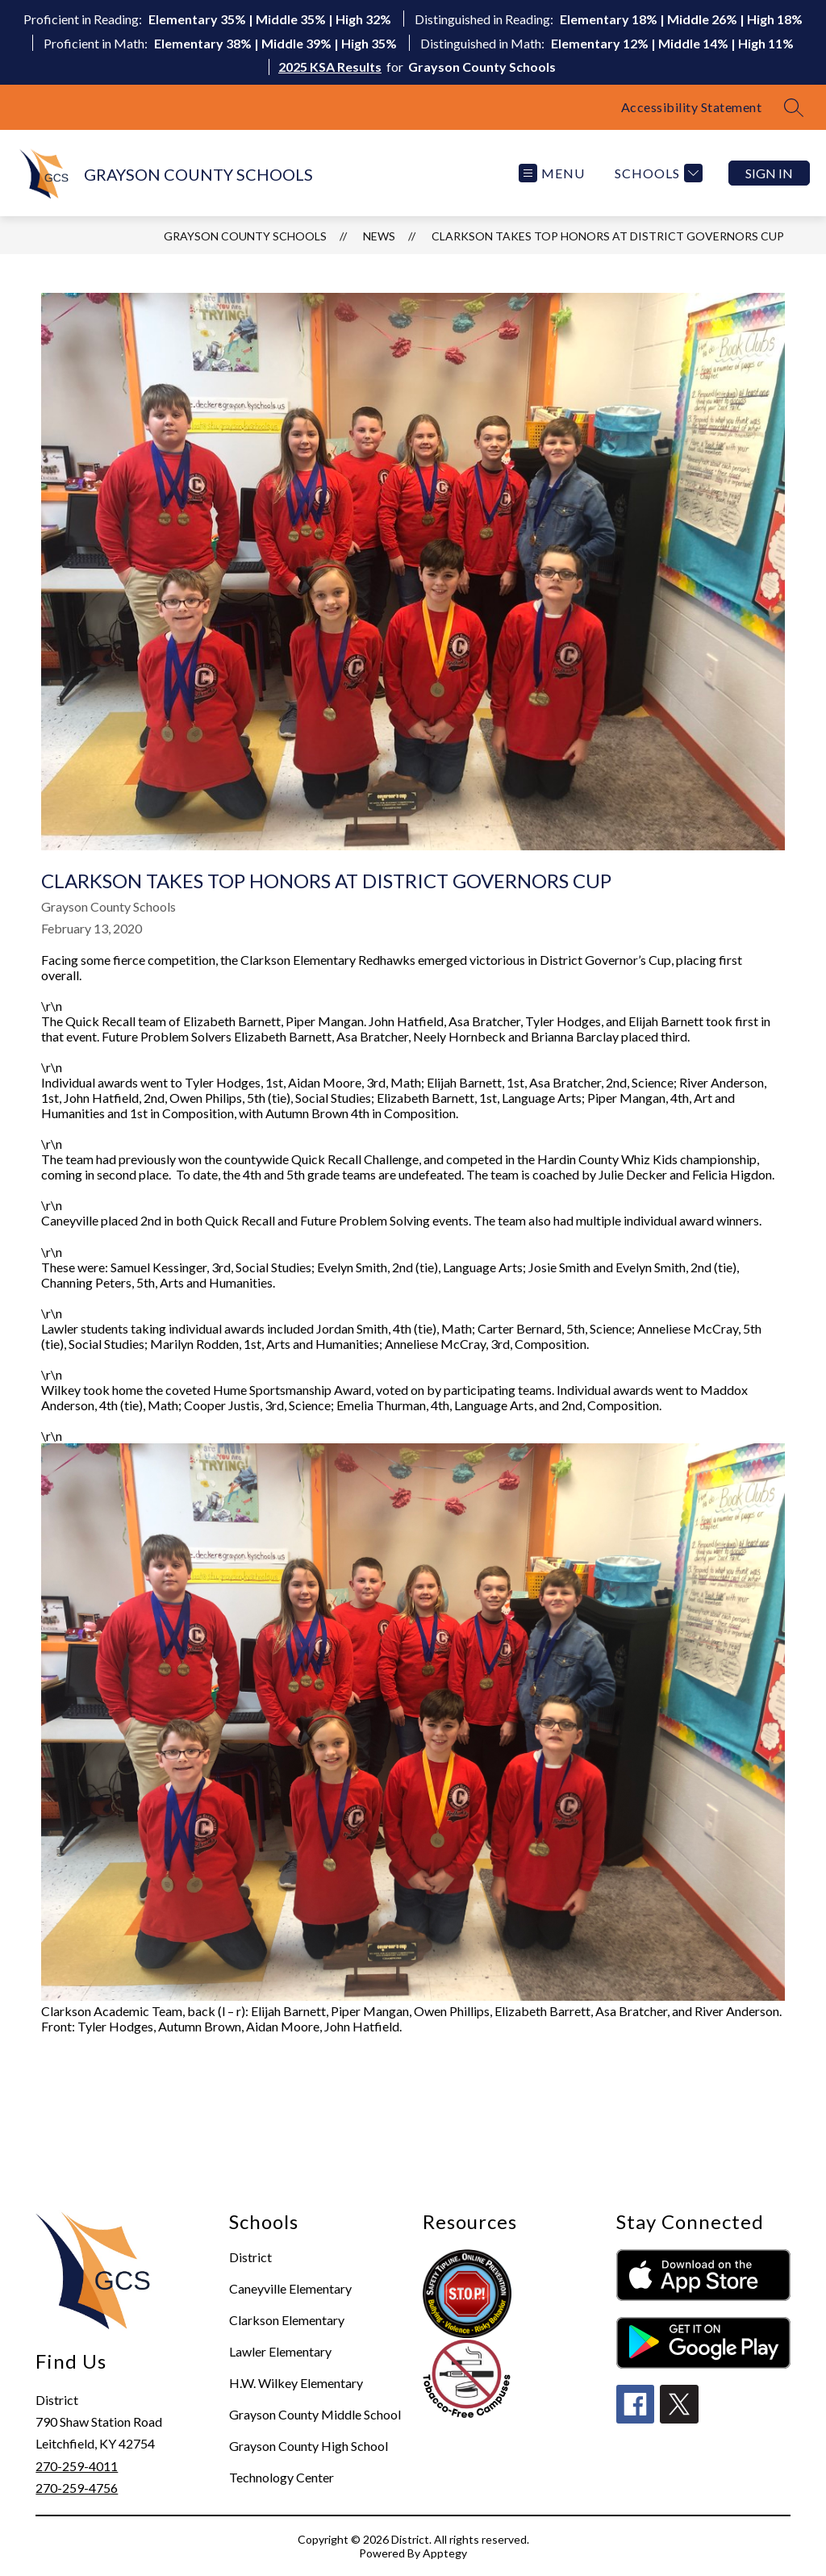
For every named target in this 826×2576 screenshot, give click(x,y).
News (379, 236)
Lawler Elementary (280, 2351)
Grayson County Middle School (315, 2414)
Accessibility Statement (691, 107)
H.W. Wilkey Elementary (296, 2382)
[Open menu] (552, 173)
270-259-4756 (76, 2487)
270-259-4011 (76, 2466)
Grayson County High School (308, 2445)
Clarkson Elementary (286, 2320)
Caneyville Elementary (290, 2288)
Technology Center (281, 2477)
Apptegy (445, 2553)
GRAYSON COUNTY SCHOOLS (245, 236)
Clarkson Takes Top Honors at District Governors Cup (608, 236)
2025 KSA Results (330, 66)
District (250, 2257)
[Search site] (793, 107)
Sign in (769, 173)
